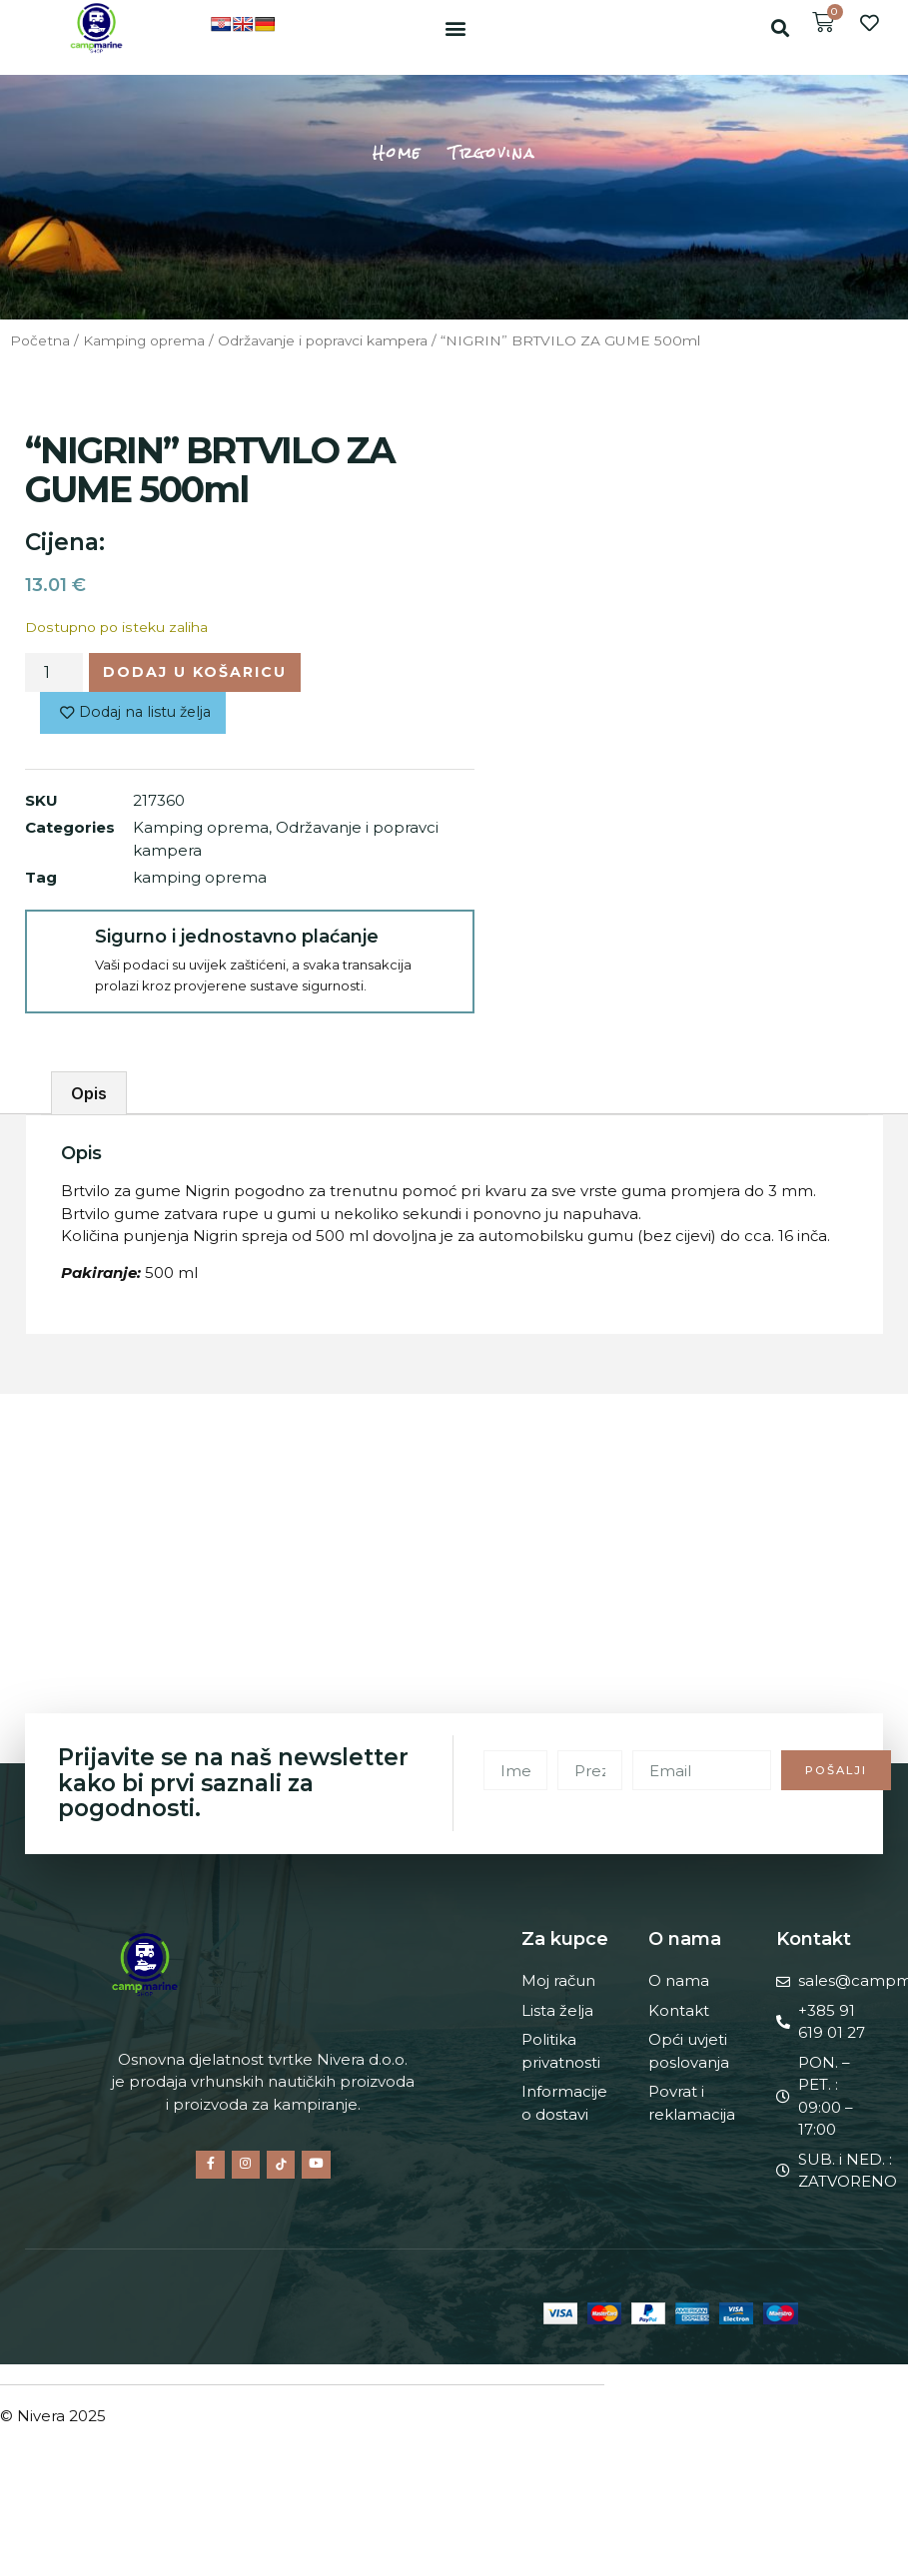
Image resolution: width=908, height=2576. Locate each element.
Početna (40, 340)
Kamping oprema (144, 340)
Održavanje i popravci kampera (323, 340)
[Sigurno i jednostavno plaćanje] (59, 947)
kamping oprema (200, 880)
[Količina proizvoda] (54, 673)
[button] (455, 27)
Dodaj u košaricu (199, 672)
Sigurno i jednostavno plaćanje (234, 940)
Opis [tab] (89, 1096)
